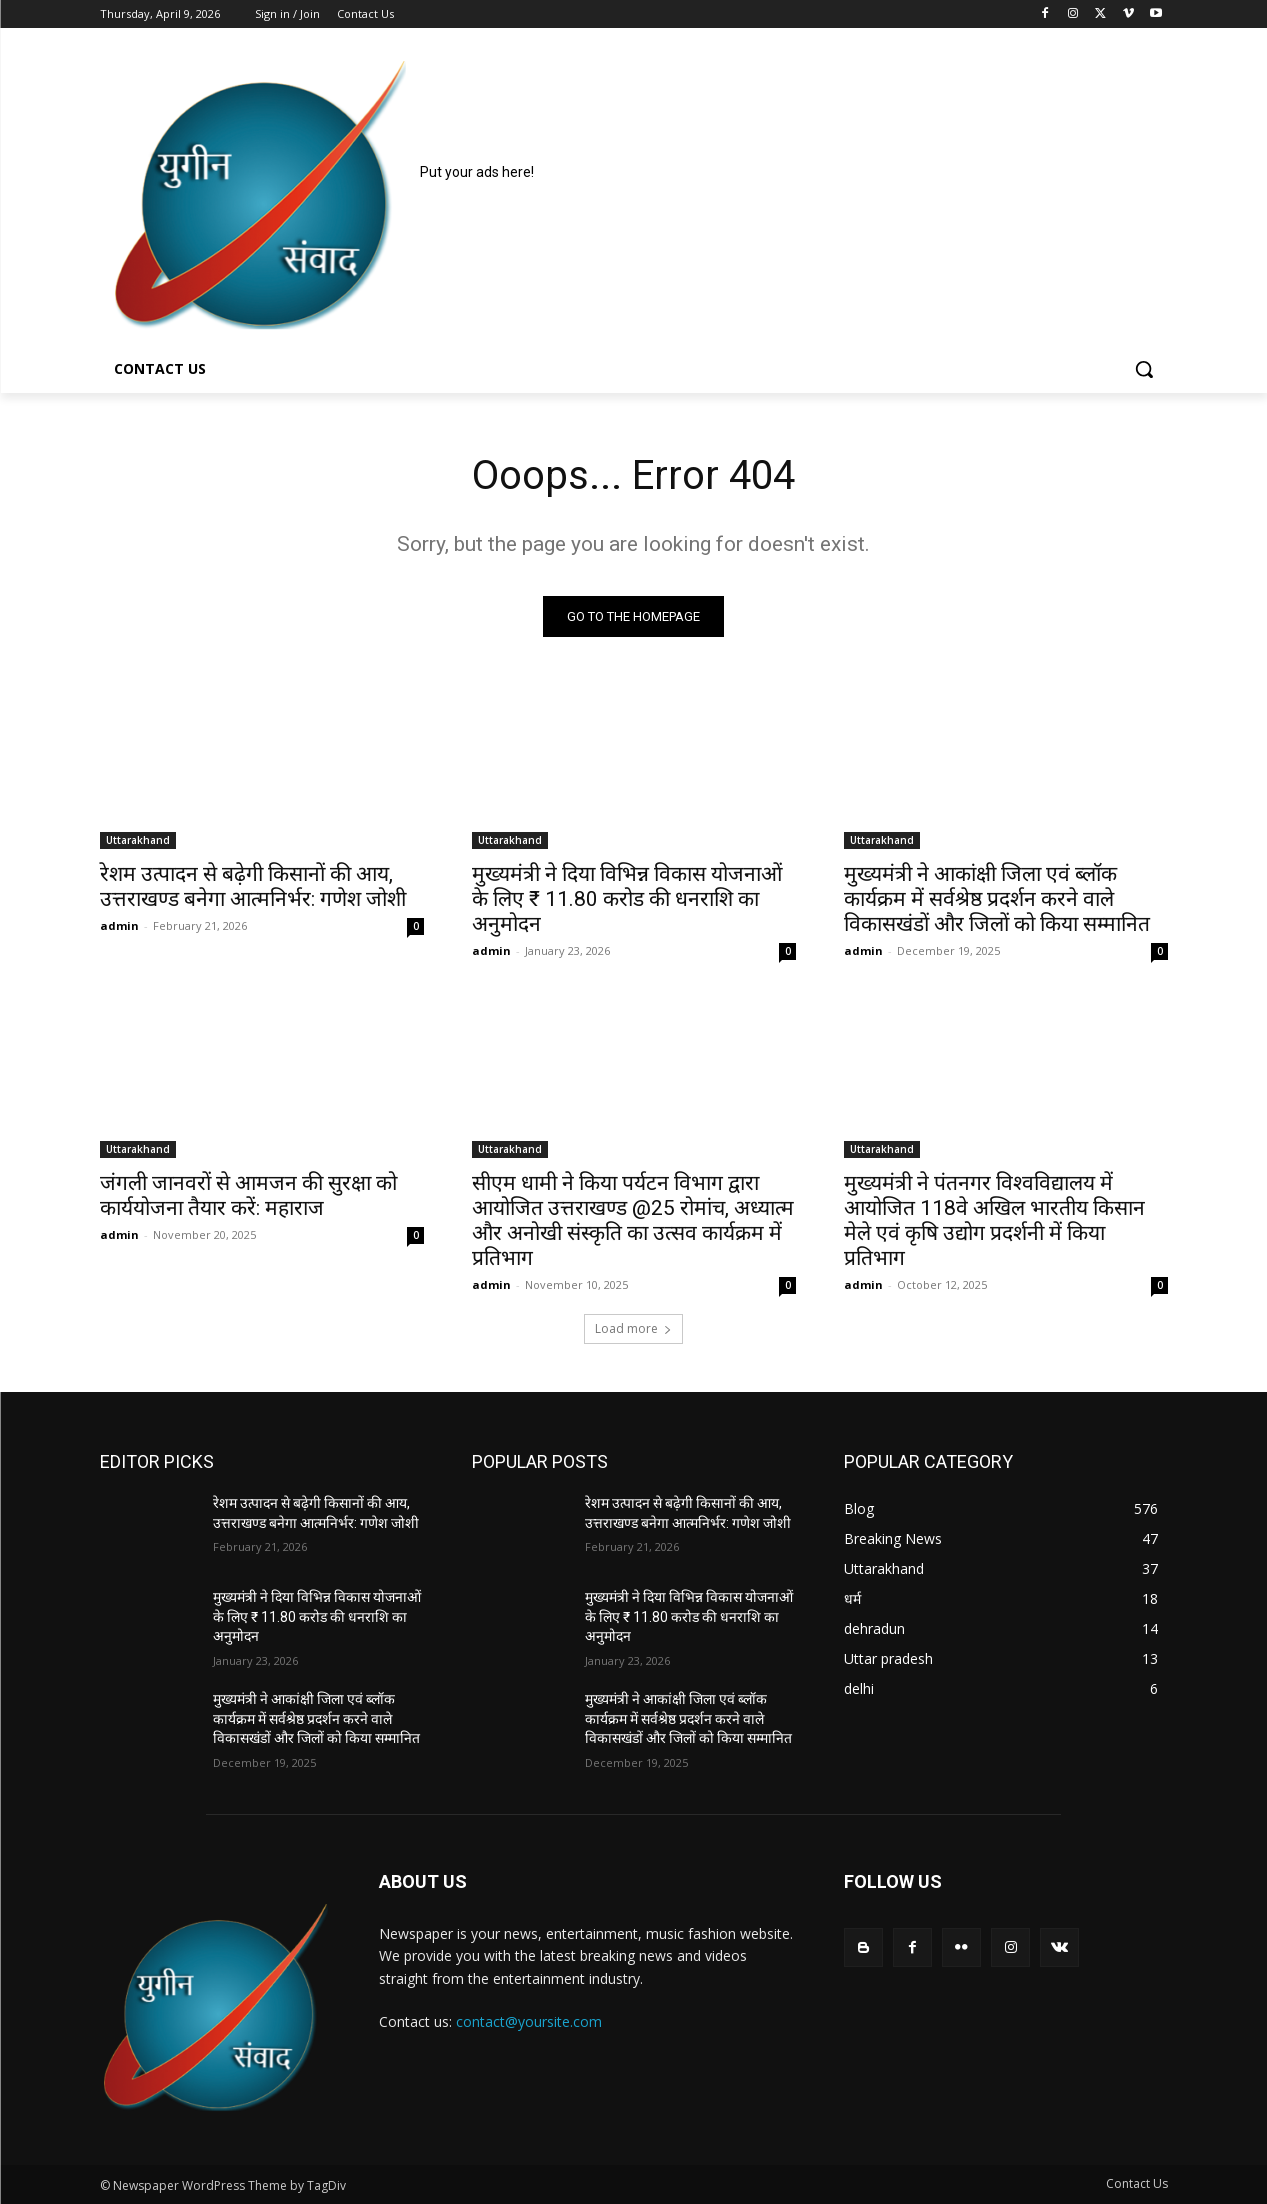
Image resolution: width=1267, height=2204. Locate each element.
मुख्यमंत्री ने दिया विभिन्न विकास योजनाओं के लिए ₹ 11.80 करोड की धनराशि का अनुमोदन (627, 899)
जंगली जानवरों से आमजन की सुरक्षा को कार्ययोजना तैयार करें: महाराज (248, 1195)
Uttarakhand (138, 840)
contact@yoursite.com (529, 2021)
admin (119, 925)
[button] (1144, 369)
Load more (633, 1328)
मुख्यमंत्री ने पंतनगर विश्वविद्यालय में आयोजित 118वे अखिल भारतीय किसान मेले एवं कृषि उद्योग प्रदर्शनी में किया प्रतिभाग (994, 1220)
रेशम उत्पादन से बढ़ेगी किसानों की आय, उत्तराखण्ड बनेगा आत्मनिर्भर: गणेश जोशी (253, 886)
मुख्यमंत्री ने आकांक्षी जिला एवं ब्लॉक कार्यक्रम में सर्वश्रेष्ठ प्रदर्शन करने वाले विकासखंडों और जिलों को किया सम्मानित (997, 899)
